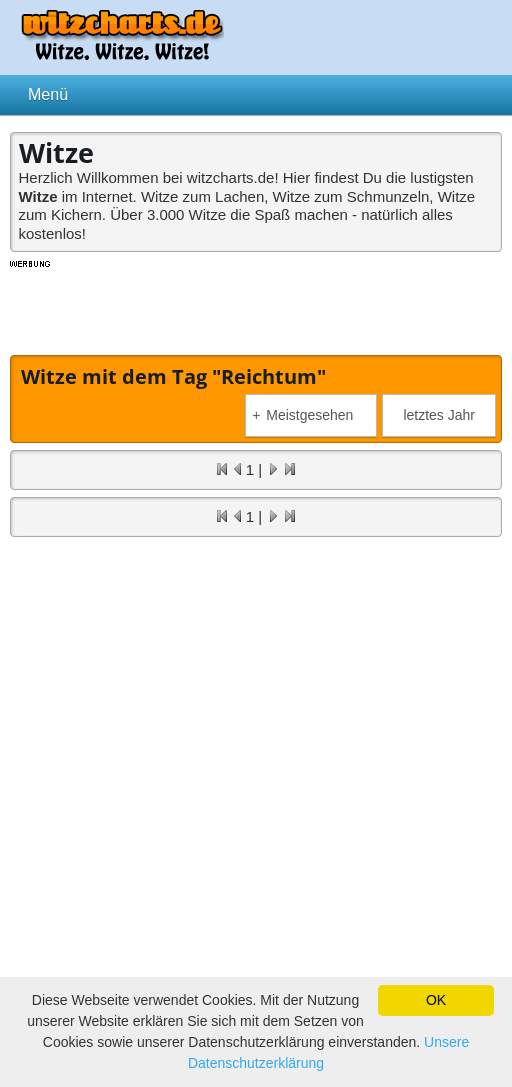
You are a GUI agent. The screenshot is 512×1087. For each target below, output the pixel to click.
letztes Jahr (439, 415)
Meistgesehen (302, 415)
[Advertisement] (256, 305)
